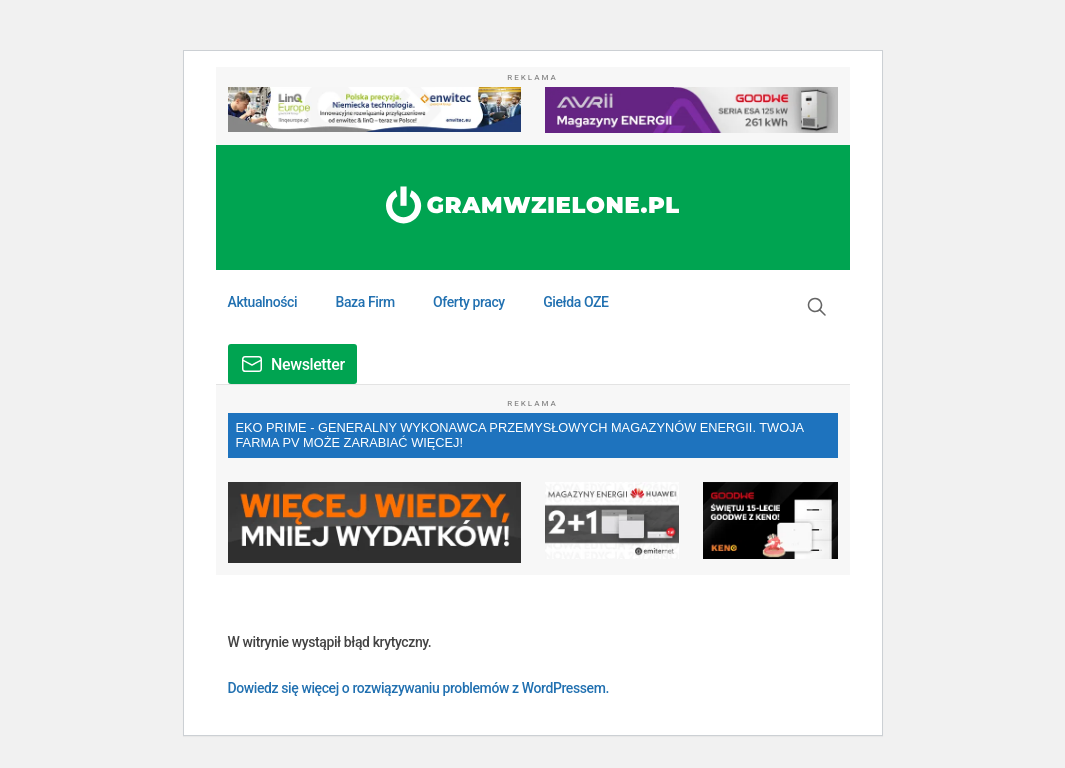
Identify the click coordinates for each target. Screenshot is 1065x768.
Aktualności (263, 302)
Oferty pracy (469, 302)
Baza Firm (364, 302)
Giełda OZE (575, 302)
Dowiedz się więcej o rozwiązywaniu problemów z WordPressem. (418, 688)
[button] (817, 307)
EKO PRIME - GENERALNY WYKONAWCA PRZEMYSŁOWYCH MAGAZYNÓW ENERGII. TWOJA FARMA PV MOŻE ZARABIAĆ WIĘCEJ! (520, 435)
